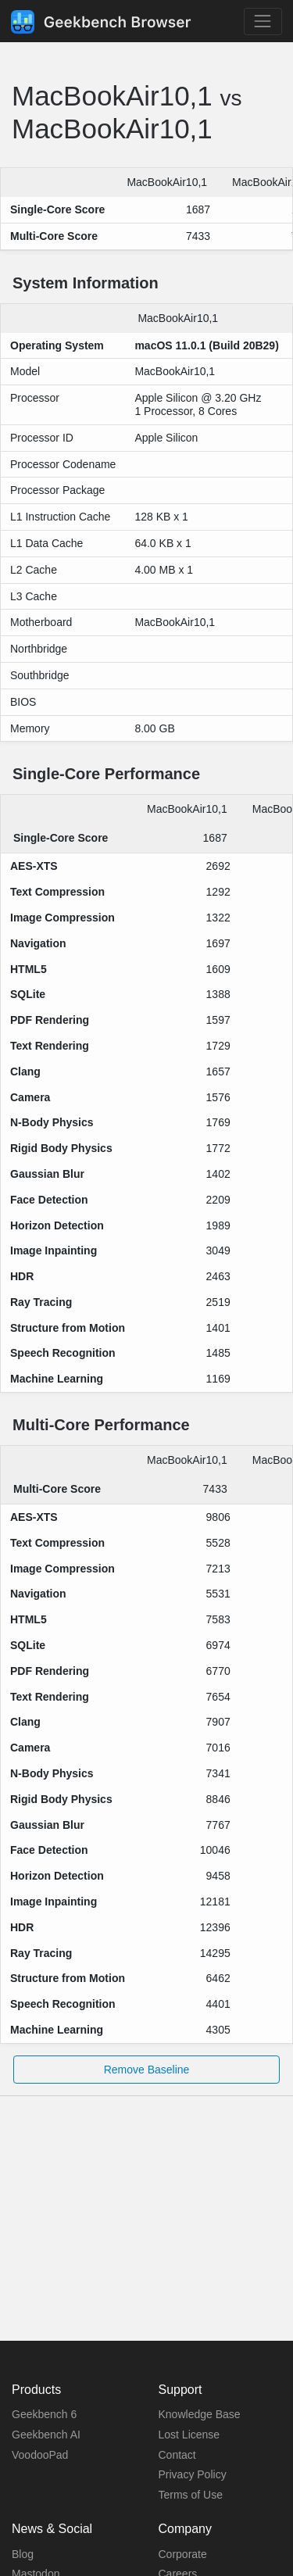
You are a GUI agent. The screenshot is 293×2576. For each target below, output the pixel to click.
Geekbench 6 (44, 2414)
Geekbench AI (46, 2434)
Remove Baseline (147, 2069)
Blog (23, 2554)
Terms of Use (191, 2494)
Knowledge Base (200, 2414)
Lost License (189, 2434)
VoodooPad (40, 2455)
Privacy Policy (193, 2474)
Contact (177, 2455)
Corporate (183, 2554)
